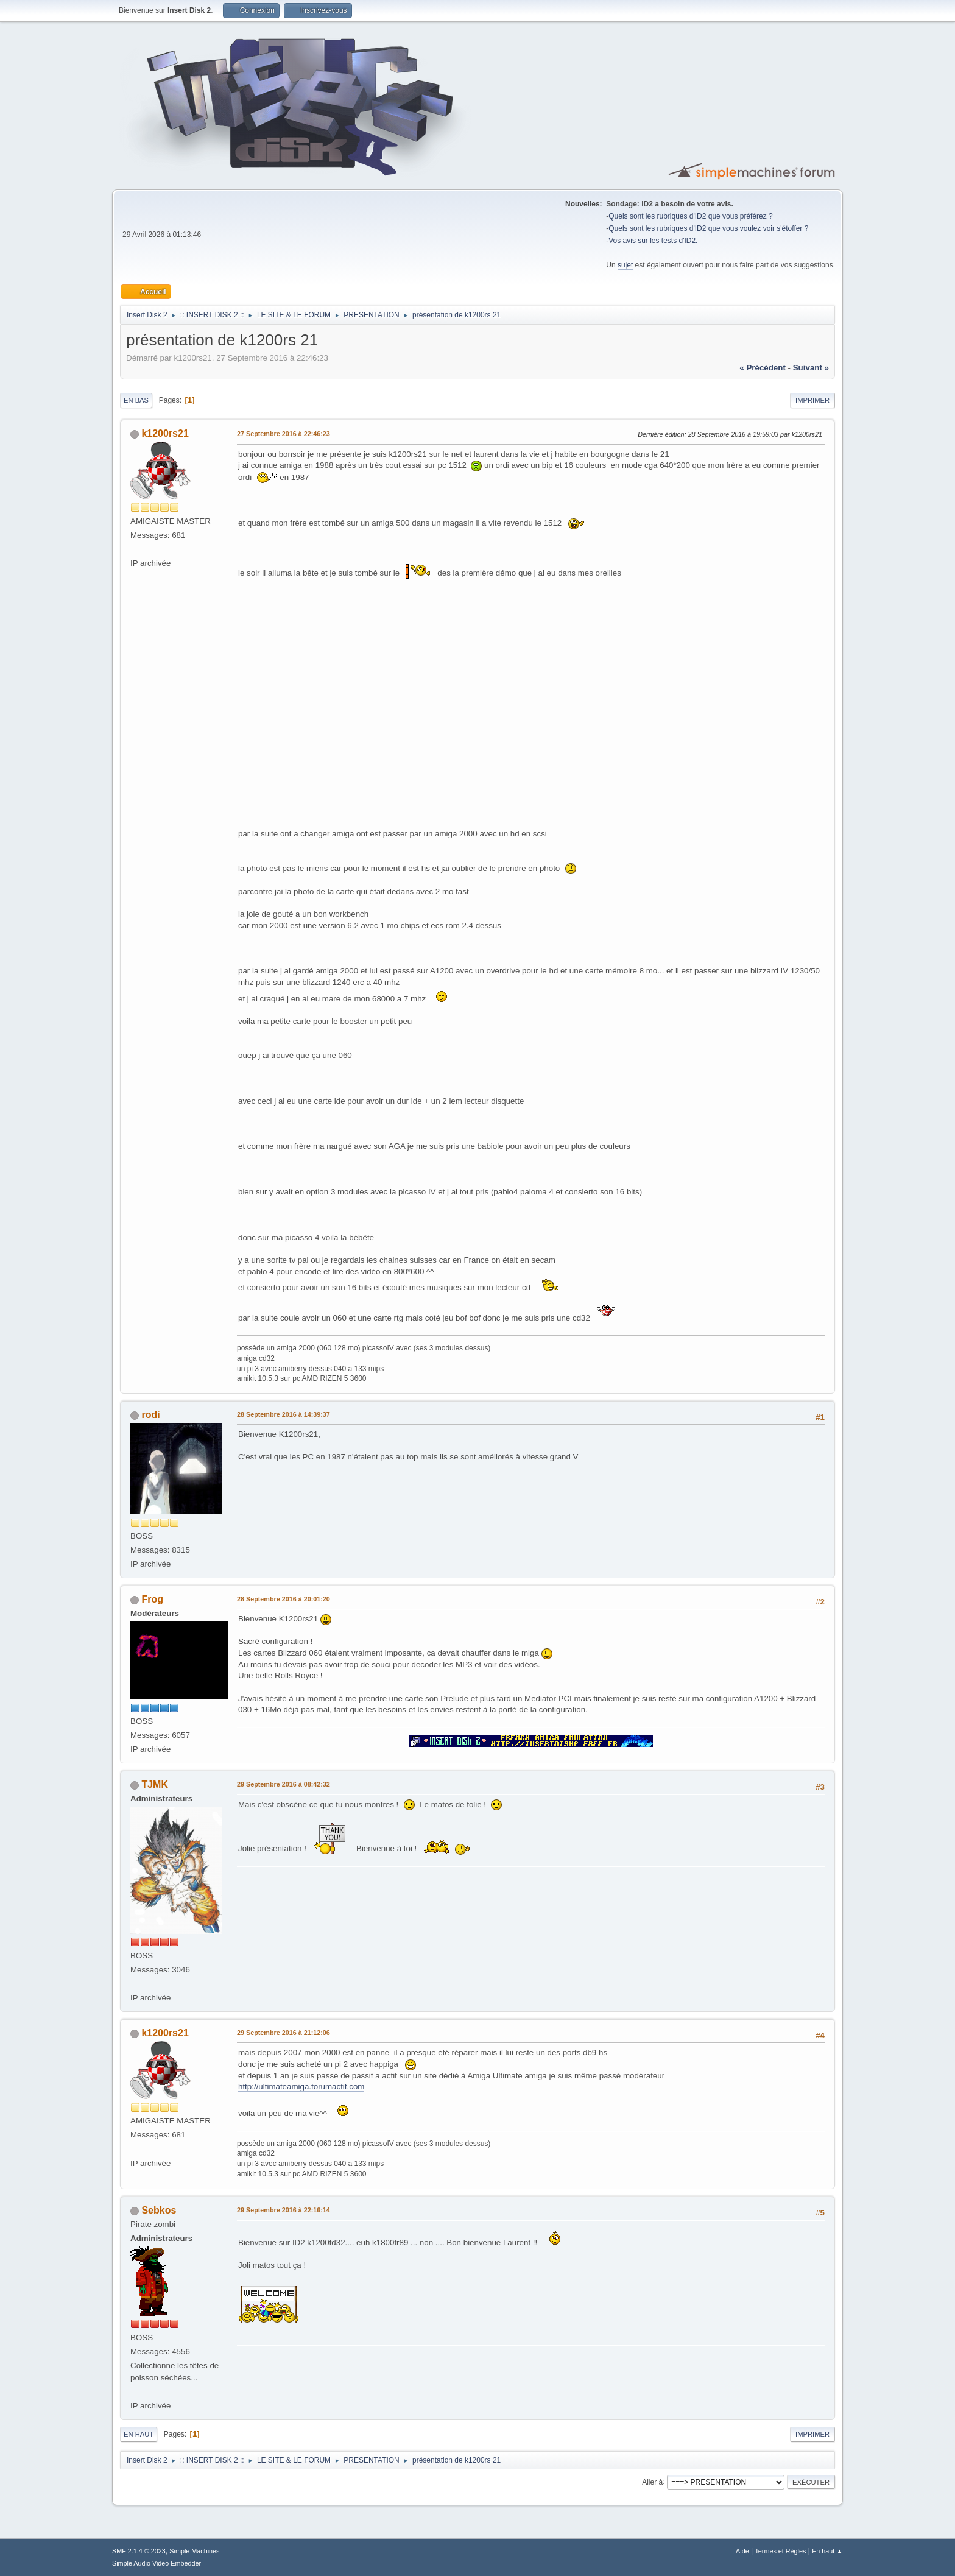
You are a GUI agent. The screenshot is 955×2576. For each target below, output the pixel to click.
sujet (625, 265)
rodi (150, 1415)
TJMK (154, 1784)
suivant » (811, 367)
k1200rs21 (164, 433)
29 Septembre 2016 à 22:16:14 (283, 2210)
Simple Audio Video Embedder (156, 2563)
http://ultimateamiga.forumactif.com (301, 2086)
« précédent (762, 367)
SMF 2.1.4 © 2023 (139, 2551)
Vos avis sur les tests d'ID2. (652, 240)
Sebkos (158, 2210)
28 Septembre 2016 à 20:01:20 (283, 1599)
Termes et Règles (780, 2551)
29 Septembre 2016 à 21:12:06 (283, 2032)
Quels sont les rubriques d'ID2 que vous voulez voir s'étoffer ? (708, 228)
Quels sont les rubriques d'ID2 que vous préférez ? (690, 216)
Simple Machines (194, 2551)
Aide (742, 2551)
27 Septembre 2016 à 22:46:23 (283, 433)
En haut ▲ (827, 2551)
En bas (136, 400)
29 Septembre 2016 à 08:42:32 (283, 1784)
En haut (138, 2434)
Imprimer (812, 400)
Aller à (652, 2481)
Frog (152, 1599)
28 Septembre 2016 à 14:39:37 (283, 1414)
